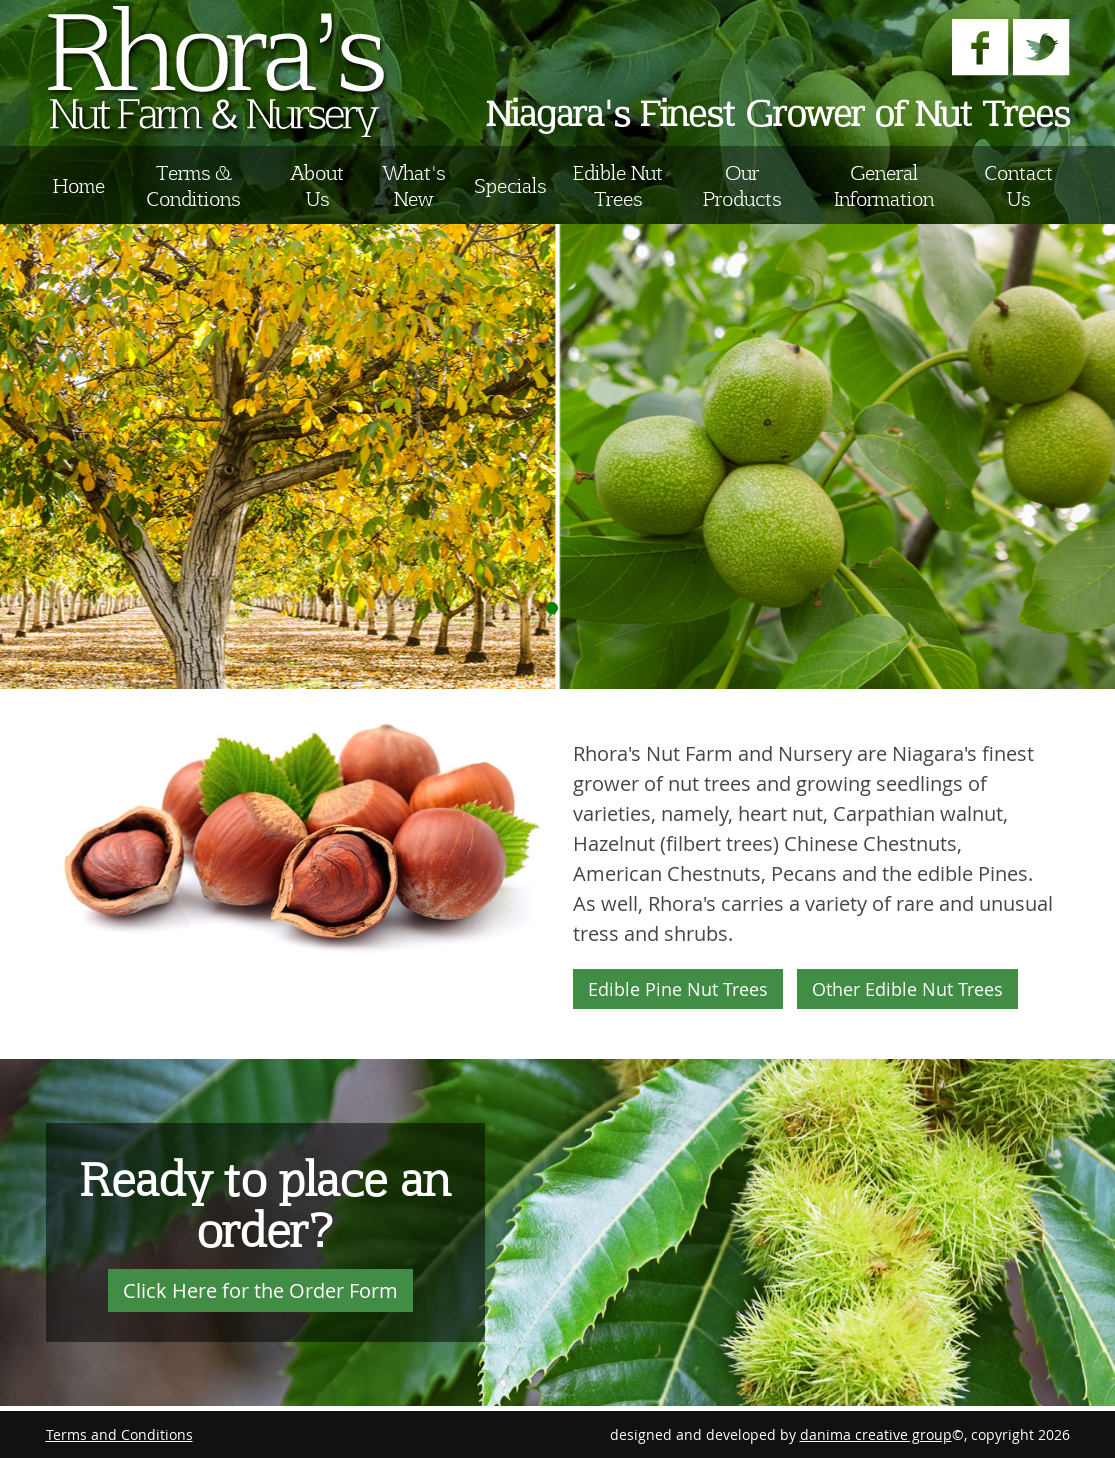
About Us (317, 185)
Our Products (742, 185)
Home (79, 185)
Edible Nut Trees (618, 185)
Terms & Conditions (193, 185)
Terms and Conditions (119, 1434)
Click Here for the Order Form (260, 1290)
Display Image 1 (552, 608)
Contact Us (1018, 185)
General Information (884, 185)
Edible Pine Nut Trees (678, 989)
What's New (414, 185)
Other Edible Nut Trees (907, 989)
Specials (510, 185)
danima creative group (876, 1434)
